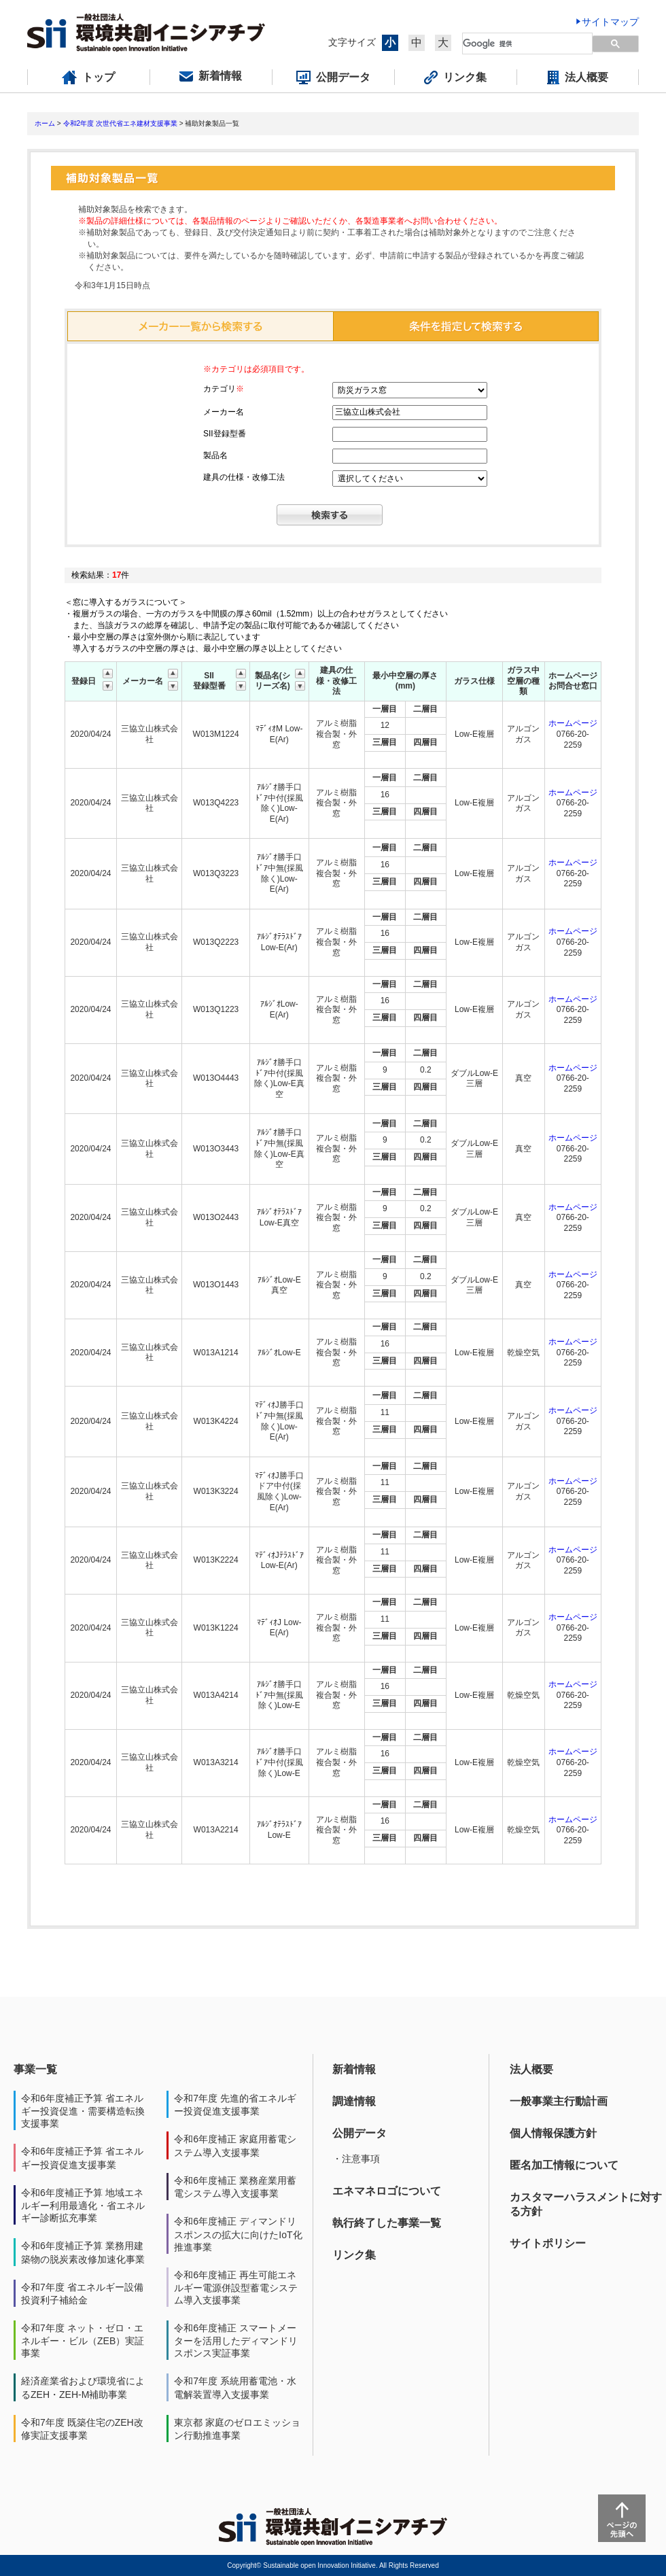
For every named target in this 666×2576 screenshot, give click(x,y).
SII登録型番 (224, 433)
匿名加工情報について (564, 2165)
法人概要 (531, 2069)
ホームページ (572, 723)
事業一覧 (35, 2069)
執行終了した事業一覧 (386, 2223)
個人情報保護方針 (553, 2133)
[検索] (519, 43)
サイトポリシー (548, 2243)
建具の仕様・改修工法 (244, 477)
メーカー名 (223, 412)
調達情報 (354, 2101)
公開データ (359, 2133)
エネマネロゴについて (386, 2191)
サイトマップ (610, 21)
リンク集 (354, 2255)
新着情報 (354, 2069)
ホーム (45, 123)
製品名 (215, 455)
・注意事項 (356, 2158)
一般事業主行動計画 (559, 2101)
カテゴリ (223, 389)
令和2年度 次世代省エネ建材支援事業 (120, 123)
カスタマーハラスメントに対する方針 (586, 2204)
